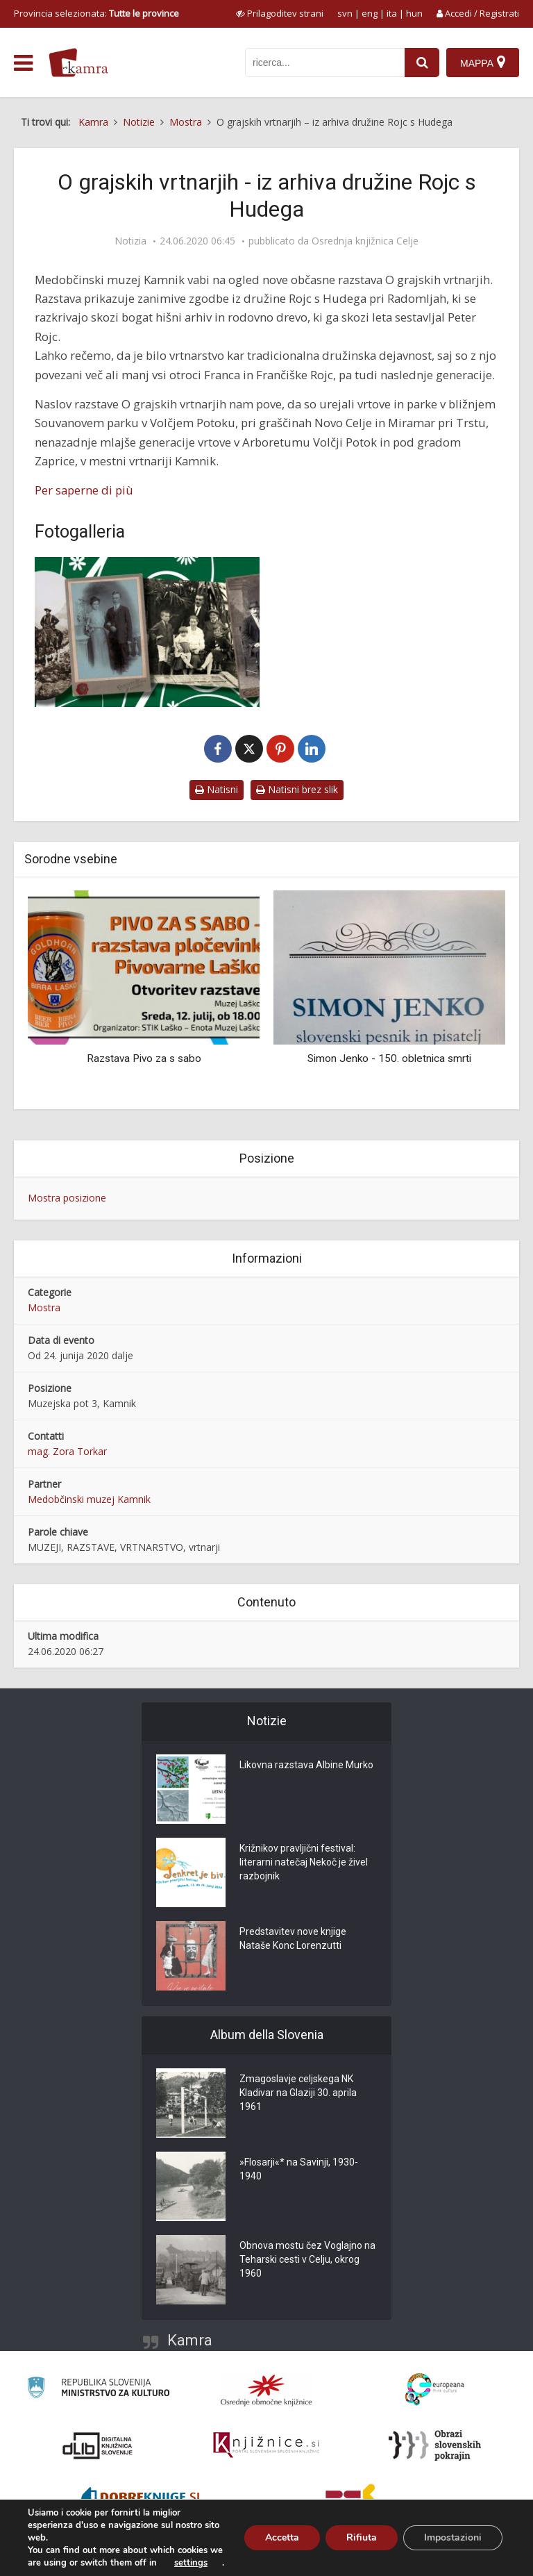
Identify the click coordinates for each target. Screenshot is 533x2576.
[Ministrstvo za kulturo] (98, 2389)
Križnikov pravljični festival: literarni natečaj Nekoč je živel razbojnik (303, 1862)
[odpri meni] (23, 63)
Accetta (282, 2537)
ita (392, 13)
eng (370, 13)
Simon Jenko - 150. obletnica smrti (389, 1058)
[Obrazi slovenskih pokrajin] (435, 2445)
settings (191, 2563)
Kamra (189, 2340)
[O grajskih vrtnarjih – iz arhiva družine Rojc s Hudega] (147, 632)
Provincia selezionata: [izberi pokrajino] (96, 13)
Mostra (44, 1307)
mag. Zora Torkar (67, 1451)
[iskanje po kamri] (325, 62)
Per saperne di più (84, 490)
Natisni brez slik (297, 789)
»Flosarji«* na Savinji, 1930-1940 (298, 2169)
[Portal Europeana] (435, 2389)
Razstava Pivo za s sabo (144, 1058)
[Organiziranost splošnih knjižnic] (266, 2390)
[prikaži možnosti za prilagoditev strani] (279, 13)
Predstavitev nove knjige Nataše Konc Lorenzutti (292, 1938)
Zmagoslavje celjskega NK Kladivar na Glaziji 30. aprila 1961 (298, 2092)
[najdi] (422, 62)
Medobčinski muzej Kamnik (89, 1499)
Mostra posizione (67, 1197)
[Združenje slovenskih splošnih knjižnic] (266, 2445)
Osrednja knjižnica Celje (365, 241)
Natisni (216, 789)
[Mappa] (482, 62)
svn (345, 13)
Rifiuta (361, 2537)
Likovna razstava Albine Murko (306, 1764)
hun (414, 13)
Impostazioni (453, 2537)
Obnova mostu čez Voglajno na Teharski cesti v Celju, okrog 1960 (307, 2259)
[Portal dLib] (98, 2445)
